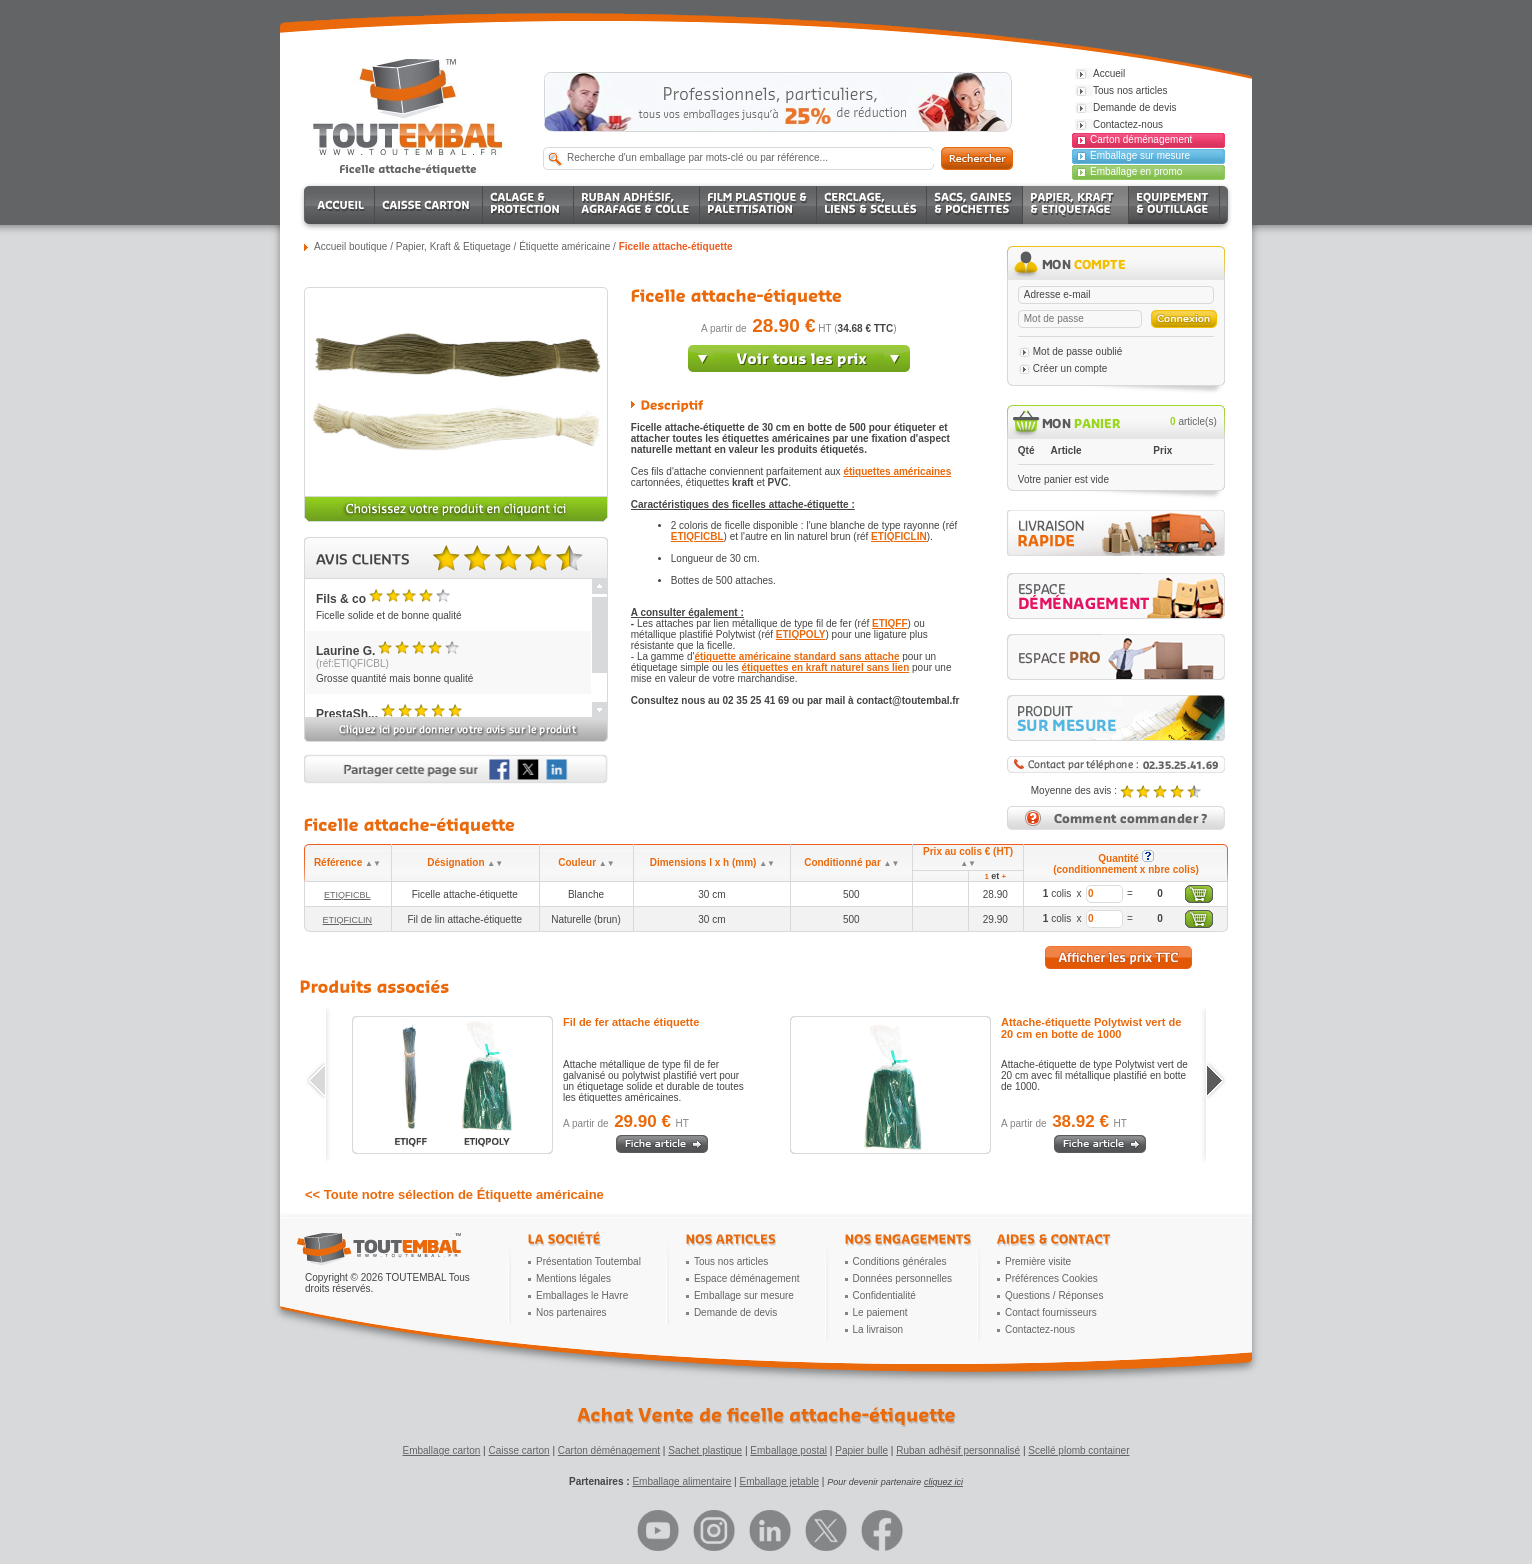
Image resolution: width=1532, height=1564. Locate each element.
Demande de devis (735, 1312)
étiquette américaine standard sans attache (796, 656)
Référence (347, 862)
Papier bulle (861, 1450)
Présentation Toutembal (588, 1261)
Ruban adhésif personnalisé (958, 1450)
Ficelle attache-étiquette (676, 246)
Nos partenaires (571, 1312)
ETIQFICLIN (899, 536)
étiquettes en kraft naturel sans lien (825, 667)
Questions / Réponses (1054, 1295)
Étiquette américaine (564, 246)
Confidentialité (884, 1295)
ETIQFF (890, 623)
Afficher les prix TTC (1118, 957)
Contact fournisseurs (1051, 1312)
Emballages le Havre (582, 1295)
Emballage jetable (779, 1481)
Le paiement (880, 1312)
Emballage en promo (1136, 171)
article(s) (1193, 421)
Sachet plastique (705, 1450)
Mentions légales (573, 1278)
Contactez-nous (1040, 1329)
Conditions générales (900, 1261)
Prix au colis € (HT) (968, 857)
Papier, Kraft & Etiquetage (453, 246)
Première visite (1038, 1261)
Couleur (586, 862)
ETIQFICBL (697, 536)
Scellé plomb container (1078, 1450)
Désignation (465, 862)
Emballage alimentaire (681, 1481)
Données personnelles (903, 1278)
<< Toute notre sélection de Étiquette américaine (454, 1194)
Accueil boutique (350, 246)
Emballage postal (788, 1450)
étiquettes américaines (897, 471)
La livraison (878, 1329)
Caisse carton (518, 1450)
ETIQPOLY (801, 634)
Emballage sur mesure (1140, 155)
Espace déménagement (747, 1278)
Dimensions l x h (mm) (712, 862)
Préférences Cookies (1051, 1278)
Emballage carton (442, 1450)
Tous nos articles (731, 1261)
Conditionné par (851, 862)
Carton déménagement (1141, 139)
